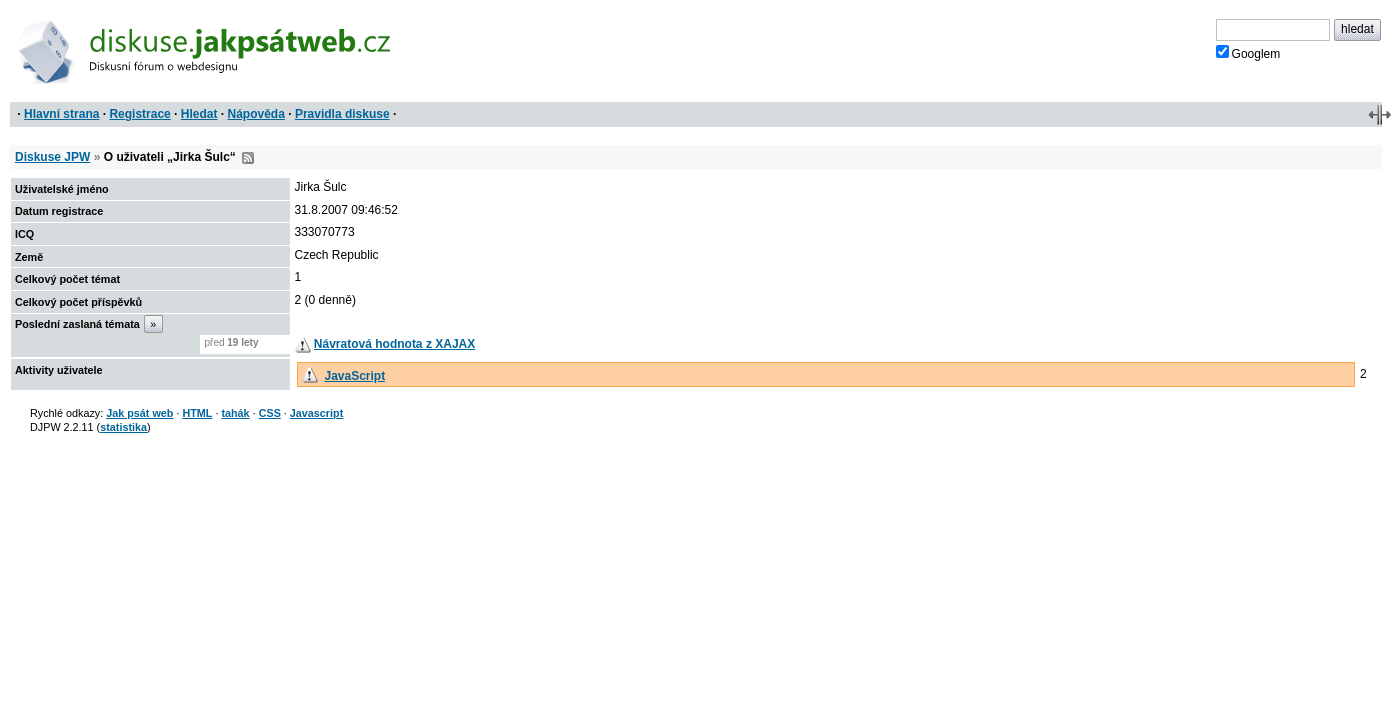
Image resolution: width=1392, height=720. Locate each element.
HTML (197, 413)
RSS (248, 158)
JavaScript (354, 376)
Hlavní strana (61, 114)
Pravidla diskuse (342, 114)
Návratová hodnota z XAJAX (394, 344)
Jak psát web (139, 413)
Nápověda (256, 114)
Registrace (139, 114)
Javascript (316, 413)
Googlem (1248, 53)
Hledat (199, 114)
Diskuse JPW (52, 157)
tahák (235, 413)
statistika (123, 427)
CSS (270, 413)
